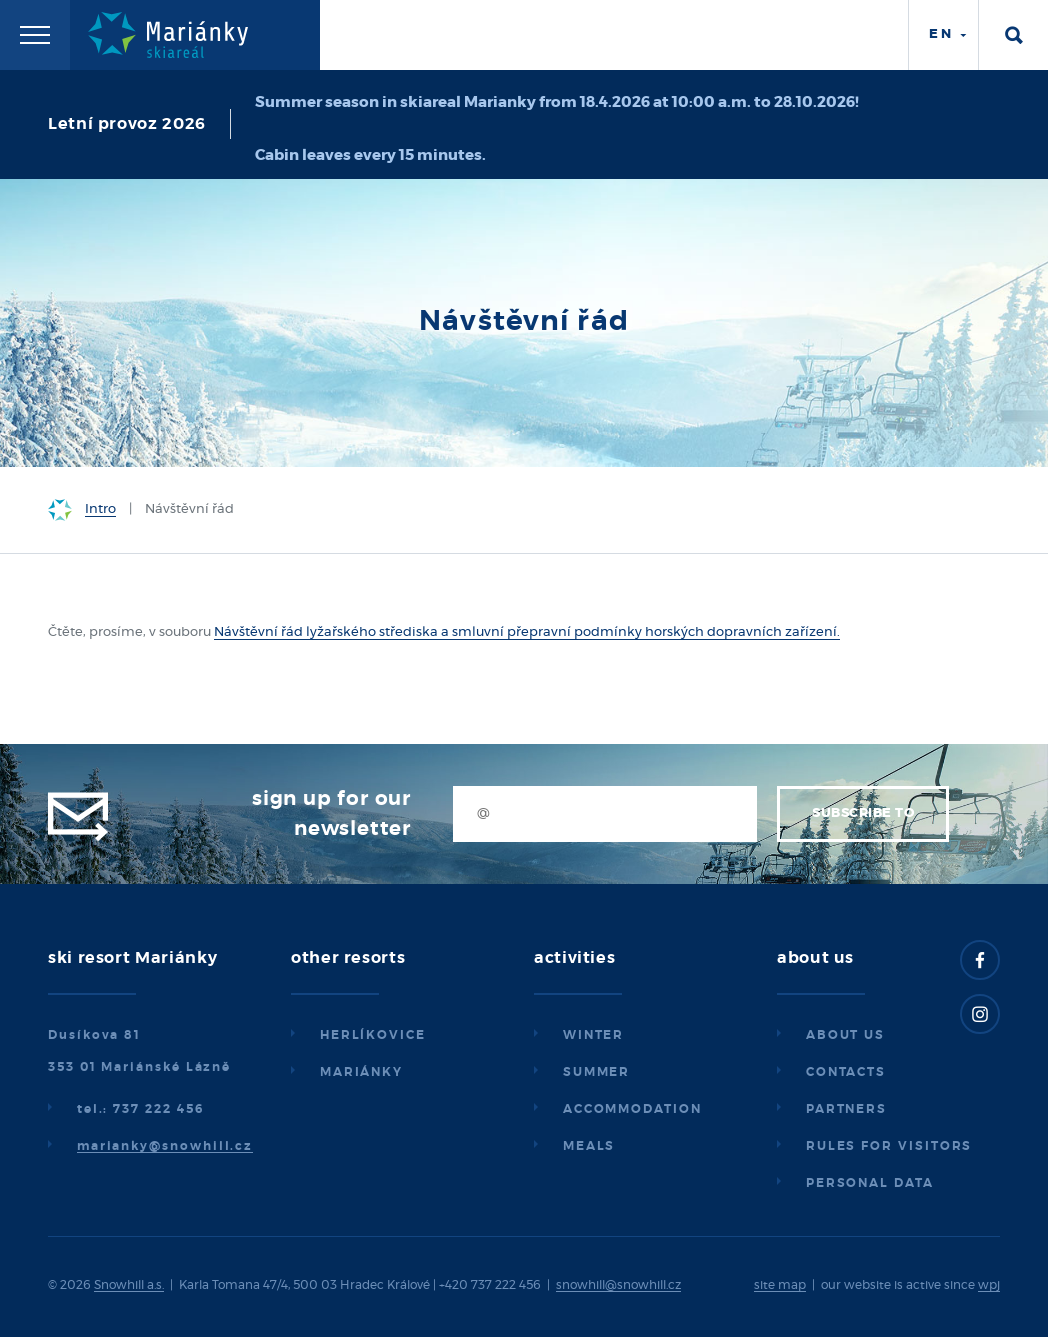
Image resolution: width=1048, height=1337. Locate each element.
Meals (589, 1146)
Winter (594, 1035)
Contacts (846, 1072)
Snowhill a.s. (129, 1285)
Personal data (870, 1183)
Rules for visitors (889, 1146)
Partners (846, 1109)
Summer (597, 1072)
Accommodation (632, 1109)
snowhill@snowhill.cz (618, 1285)
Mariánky (361, 1072)
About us (845, 1035)
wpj (989, 1285)
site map (780, 1285)
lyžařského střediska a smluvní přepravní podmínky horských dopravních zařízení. (571, 632)
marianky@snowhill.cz (165, 1146)
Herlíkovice (373, 1035)
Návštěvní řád (258, 632)
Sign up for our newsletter (331, 814)
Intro (100, 509)
